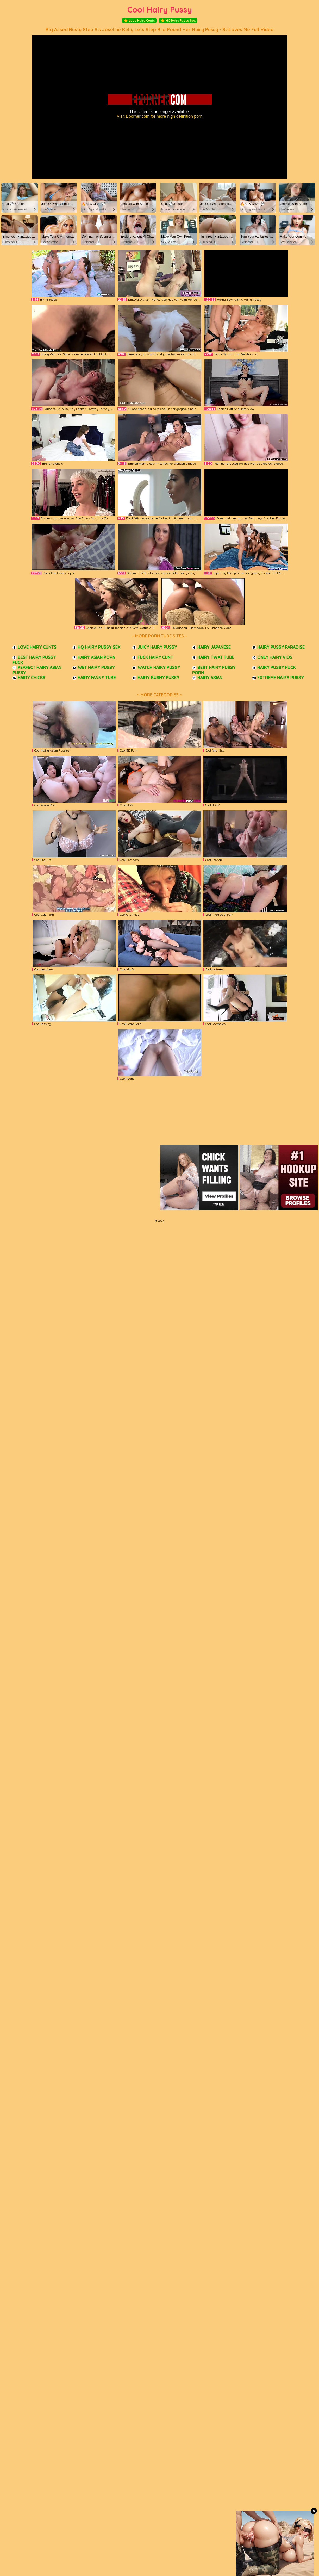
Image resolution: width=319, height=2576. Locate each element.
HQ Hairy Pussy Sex (178, 20)
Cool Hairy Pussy (159, 9)
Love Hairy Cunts (139, 20)
